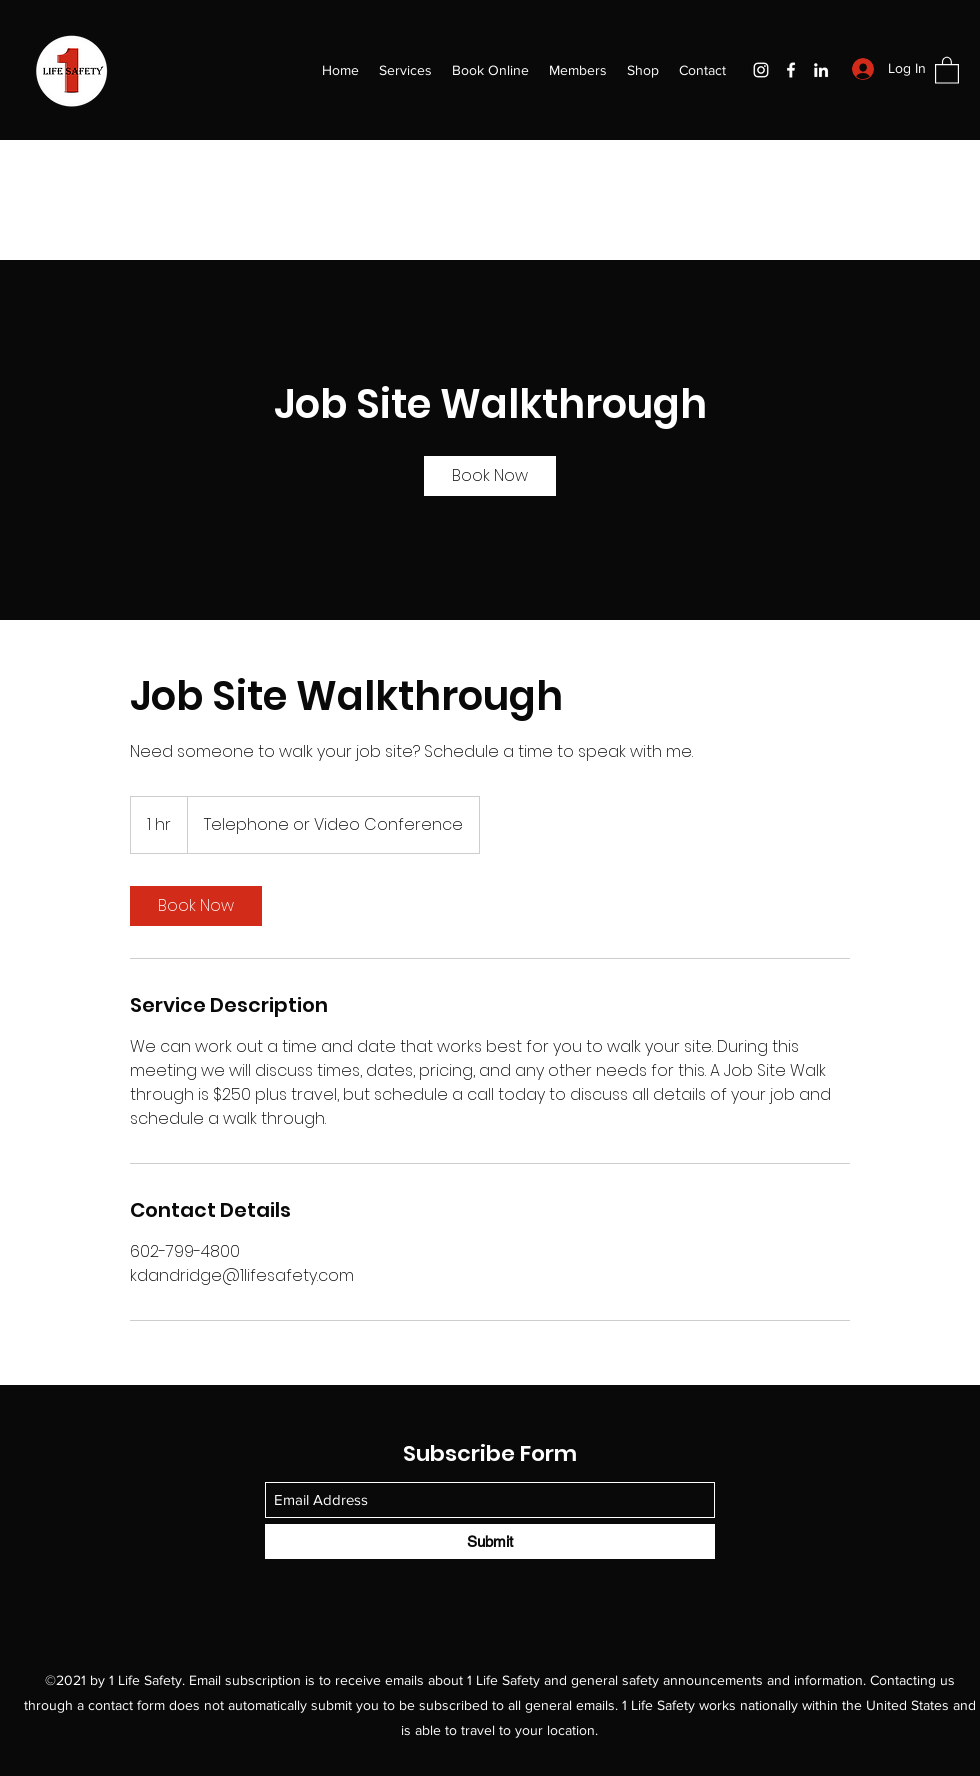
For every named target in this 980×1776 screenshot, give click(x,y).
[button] (947, 69)
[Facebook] (791, 70)
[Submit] (490, 1541)
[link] (490, 476)
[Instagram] (761, 70)
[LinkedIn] (821, 70)
